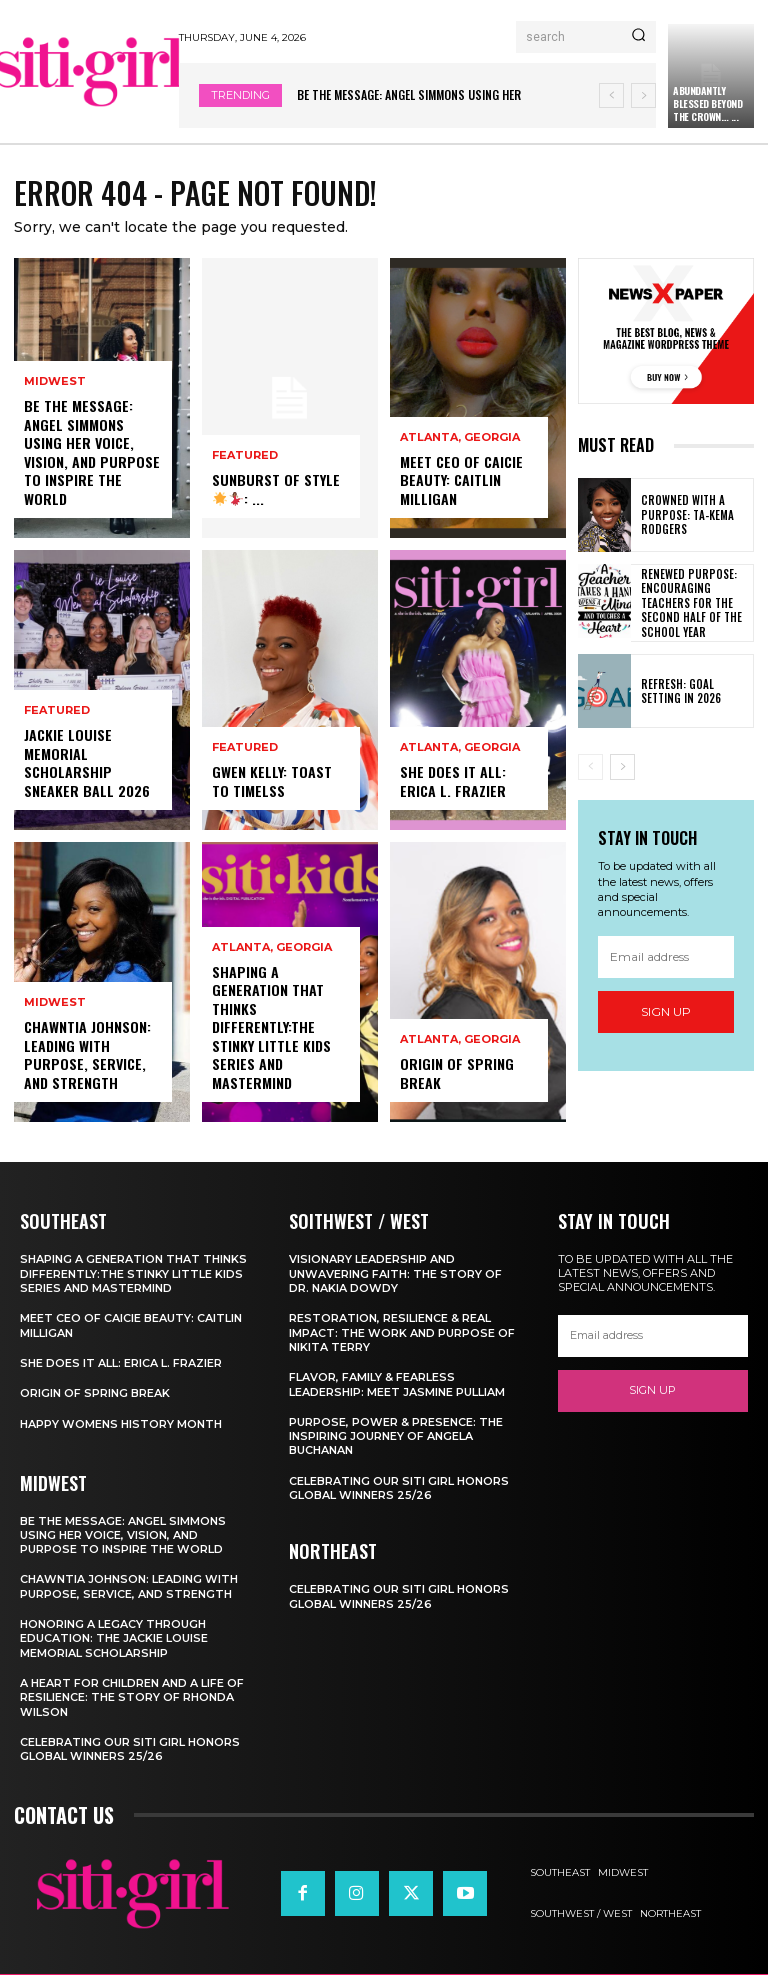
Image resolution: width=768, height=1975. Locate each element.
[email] (666, 956)
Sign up (666, 1011)
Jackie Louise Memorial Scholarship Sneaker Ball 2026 (86, 764)
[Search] (638, 37)
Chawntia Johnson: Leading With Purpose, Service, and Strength (86, 1056)
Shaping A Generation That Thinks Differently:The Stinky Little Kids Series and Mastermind (271, 1028)
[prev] (611, 95)
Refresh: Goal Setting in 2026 (695, 690)
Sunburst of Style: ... (274, 489)
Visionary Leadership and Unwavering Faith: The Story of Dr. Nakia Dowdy (395, 1274)
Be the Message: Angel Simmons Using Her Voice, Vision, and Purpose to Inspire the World (90, 453)
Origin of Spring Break (455, 1073)
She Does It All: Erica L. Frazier (453, 781)
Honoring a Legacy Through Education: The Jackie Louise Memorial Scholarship (114, 1638)
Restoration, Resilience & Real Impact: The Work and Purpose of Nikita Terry (402, 1332)
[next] (643, 95)
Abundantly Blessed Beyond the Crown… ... (707, 103)
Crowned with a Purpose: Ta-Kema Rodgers (685, 515)
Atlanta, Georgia (272, 949)
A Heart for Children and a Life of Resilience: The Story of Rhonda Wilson (132, 1697)
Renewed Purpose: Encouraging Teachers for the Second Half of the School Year (688, 602)
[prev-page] (590, 767)
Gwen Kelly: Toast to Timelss (271, 781)
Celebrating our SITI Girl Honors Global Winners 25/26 (130, 1749)
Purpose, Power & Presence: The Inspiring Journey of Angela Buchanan (396, 1436)
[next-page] (622, 767)
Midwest (55, 383)
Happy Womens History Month (121, 1424)
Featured (57, 712)
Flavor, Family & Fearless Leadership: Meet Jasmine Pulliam (397, 1384)
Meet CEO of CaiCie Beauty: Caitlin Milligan (461, 480)
